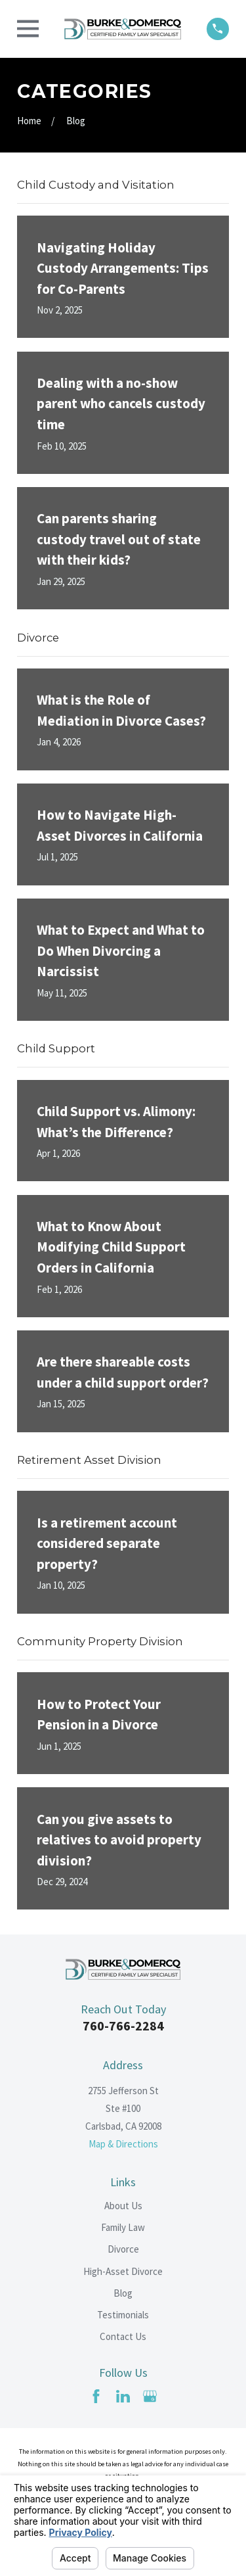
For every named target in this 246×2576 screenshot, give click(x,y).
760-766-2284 (123, 2025)
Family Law (123, 2227)
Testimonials (123, 2314)
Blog (123, 2293)
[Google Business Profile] (150, 2396)
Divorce (123, 2249)
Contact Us (123, 2336)
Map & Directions (123, 2144)
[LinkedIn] (123, 2396)
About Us (123, 2205)
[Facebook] (96, 2396)
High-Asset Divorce (123, 2271)
